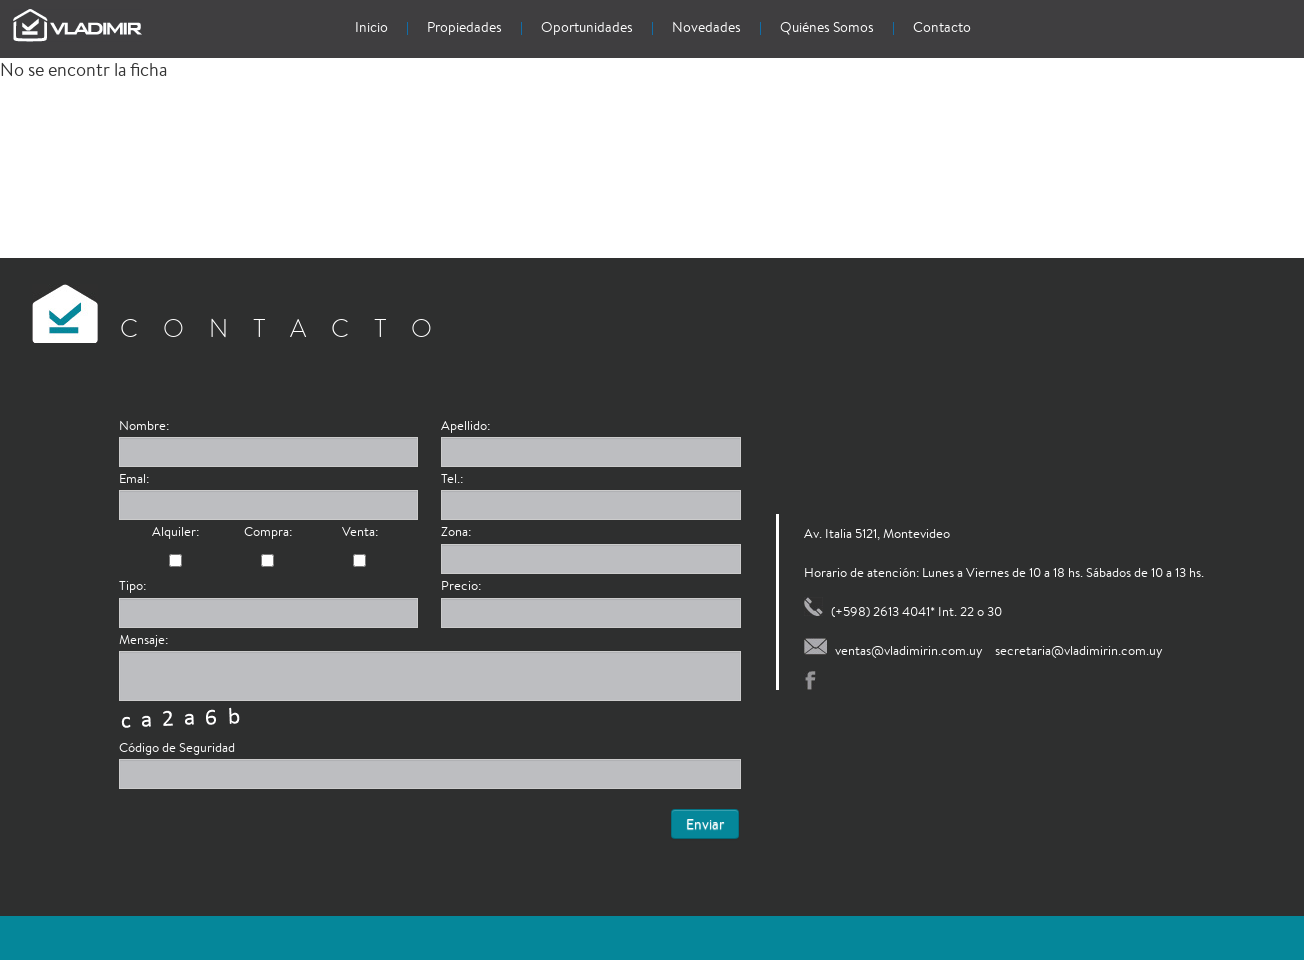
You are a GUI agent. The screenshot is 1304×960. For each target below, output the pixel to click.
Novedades (706, 27)
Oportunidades (587, 27)
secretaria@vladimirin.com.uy (1079, 650)
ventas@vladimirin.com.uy (909, 650)
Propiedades (464, 27)
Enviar (705, 824)
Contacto (942, 27)
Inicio (371, 27)
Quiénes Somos (827, 27)
